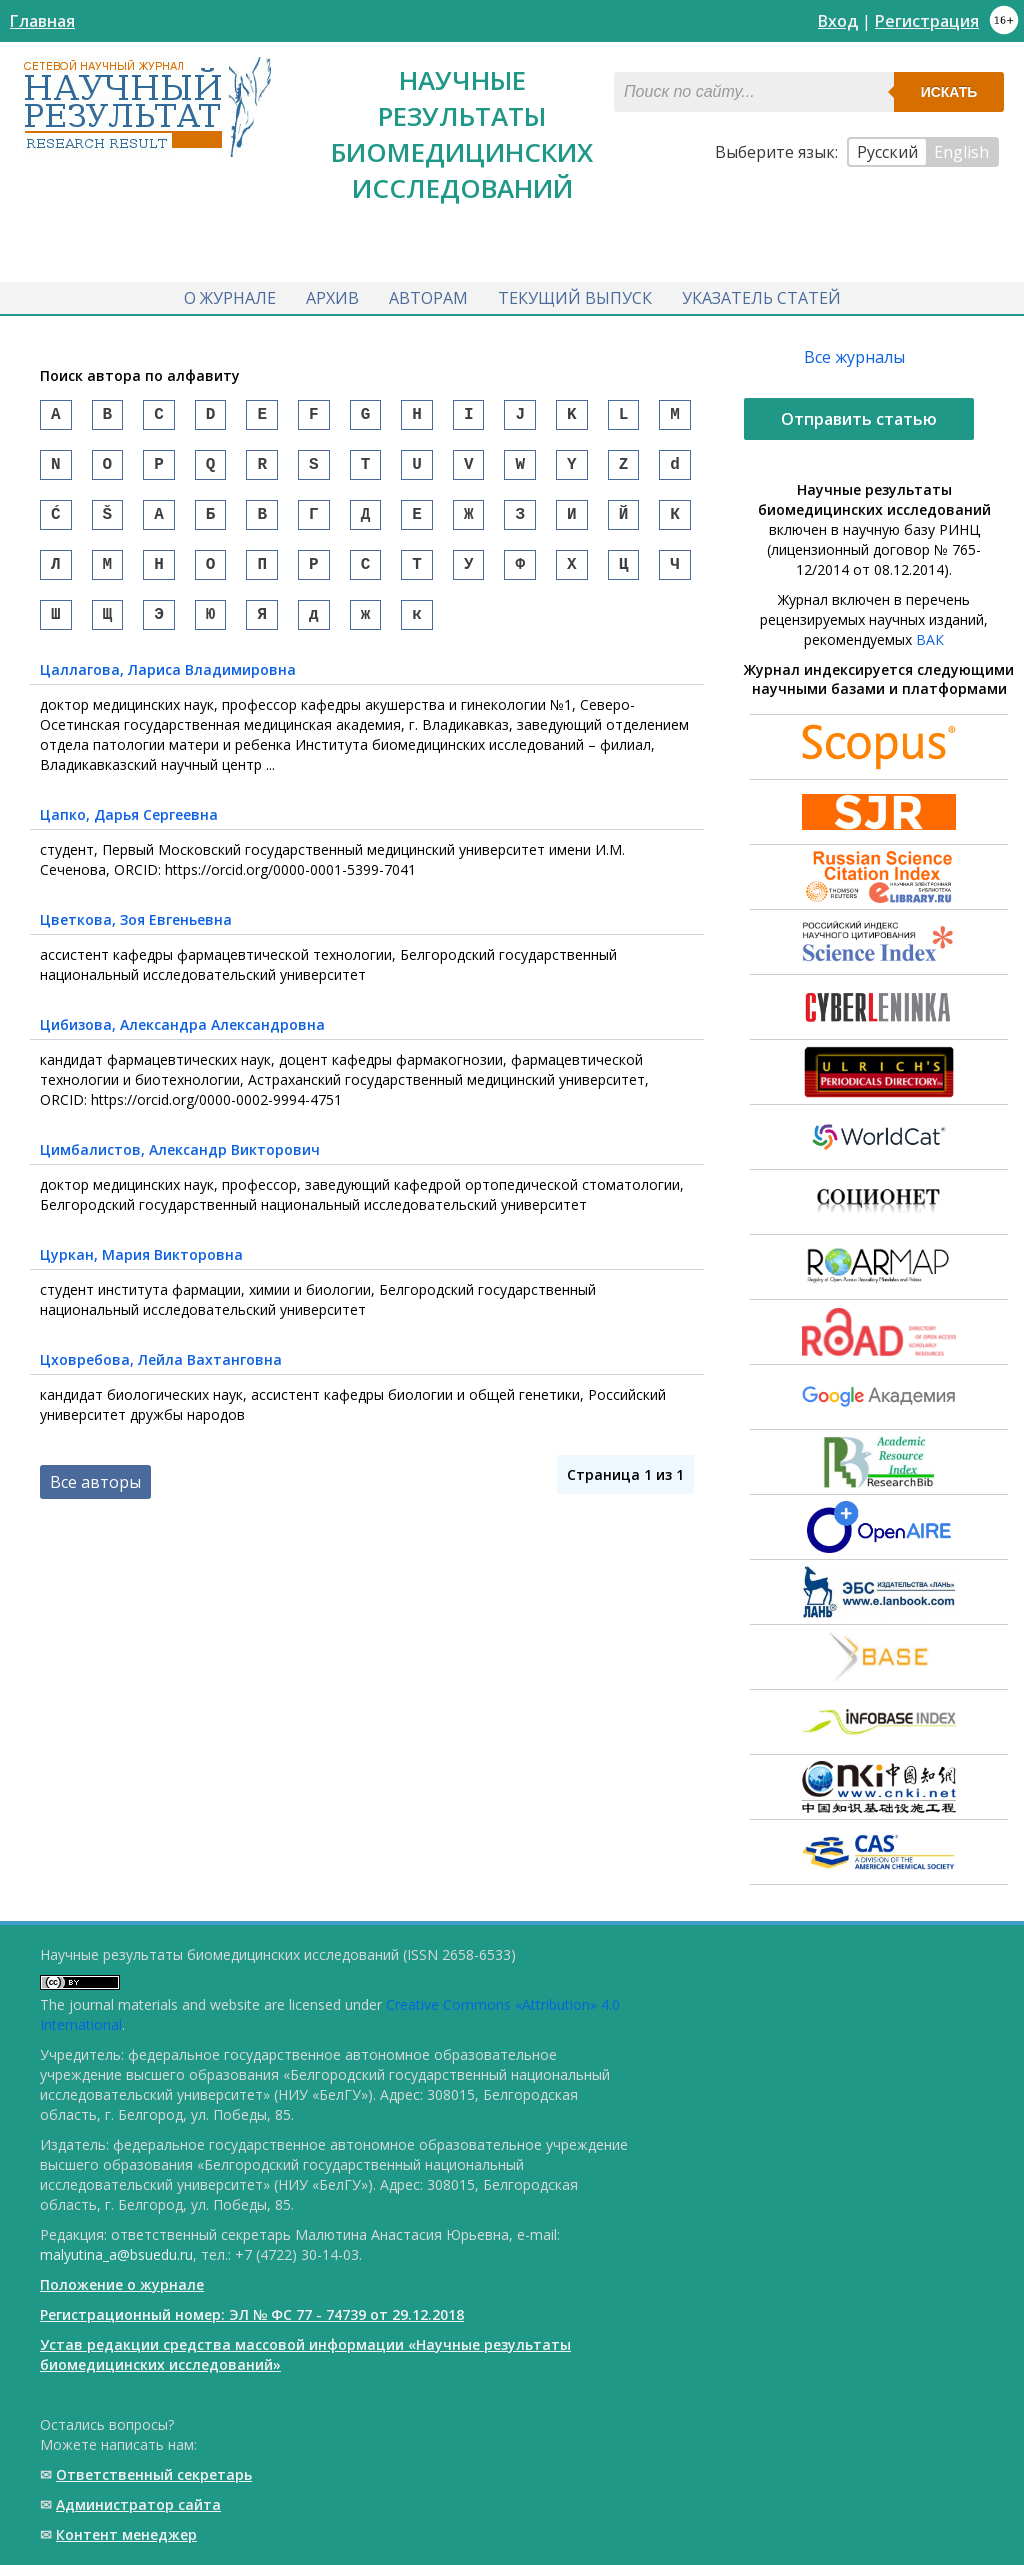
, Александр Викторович (180, 1169)
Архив (332, 298)
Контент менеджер (126, 2534)
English (961, 152)
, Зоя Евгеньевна (136, 939)
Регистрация (927, 21)
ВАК (930, 639)
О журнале (230, 298)
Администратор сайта (138, 2504)
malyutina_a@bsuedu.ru (116, 2254)
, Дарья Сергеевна (129, 834)
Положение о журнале (122, 2284)
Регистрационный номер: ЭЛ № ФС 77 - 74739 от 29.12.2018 (252, 2314)
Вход (838, 21)
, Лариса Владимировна (168, 689)
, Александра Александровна (182, 1044)
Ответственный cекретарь (154, 2474)
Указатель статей (761, 298)
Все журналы (854, 357)
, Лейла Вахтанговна (161, 1379)
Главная (42, 21)
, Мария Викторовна (141, 1274)
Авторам (428, 298)
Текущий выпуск (575, 298)
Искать (949, 92)
